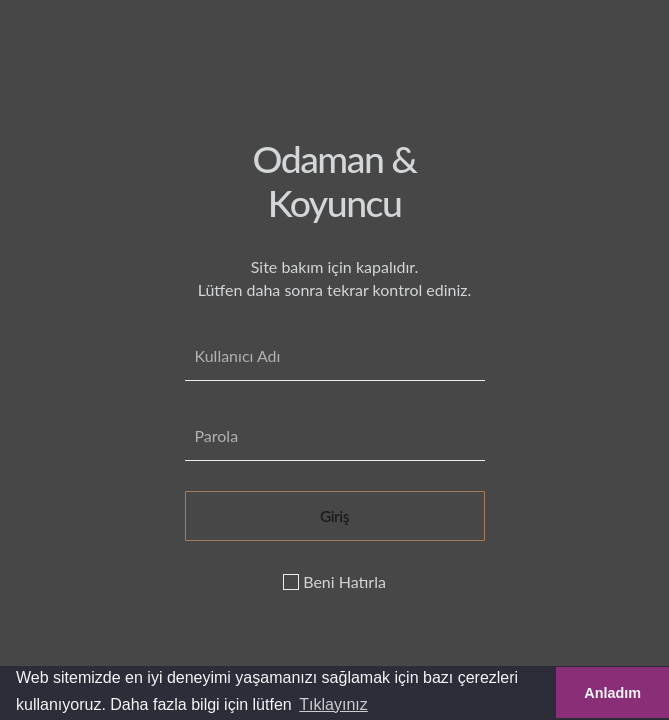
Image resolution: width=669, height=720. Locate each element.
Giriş (334, 516)
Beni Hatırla (334, 581)
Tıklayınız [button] (333, 704)
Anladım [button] (612, 693)
